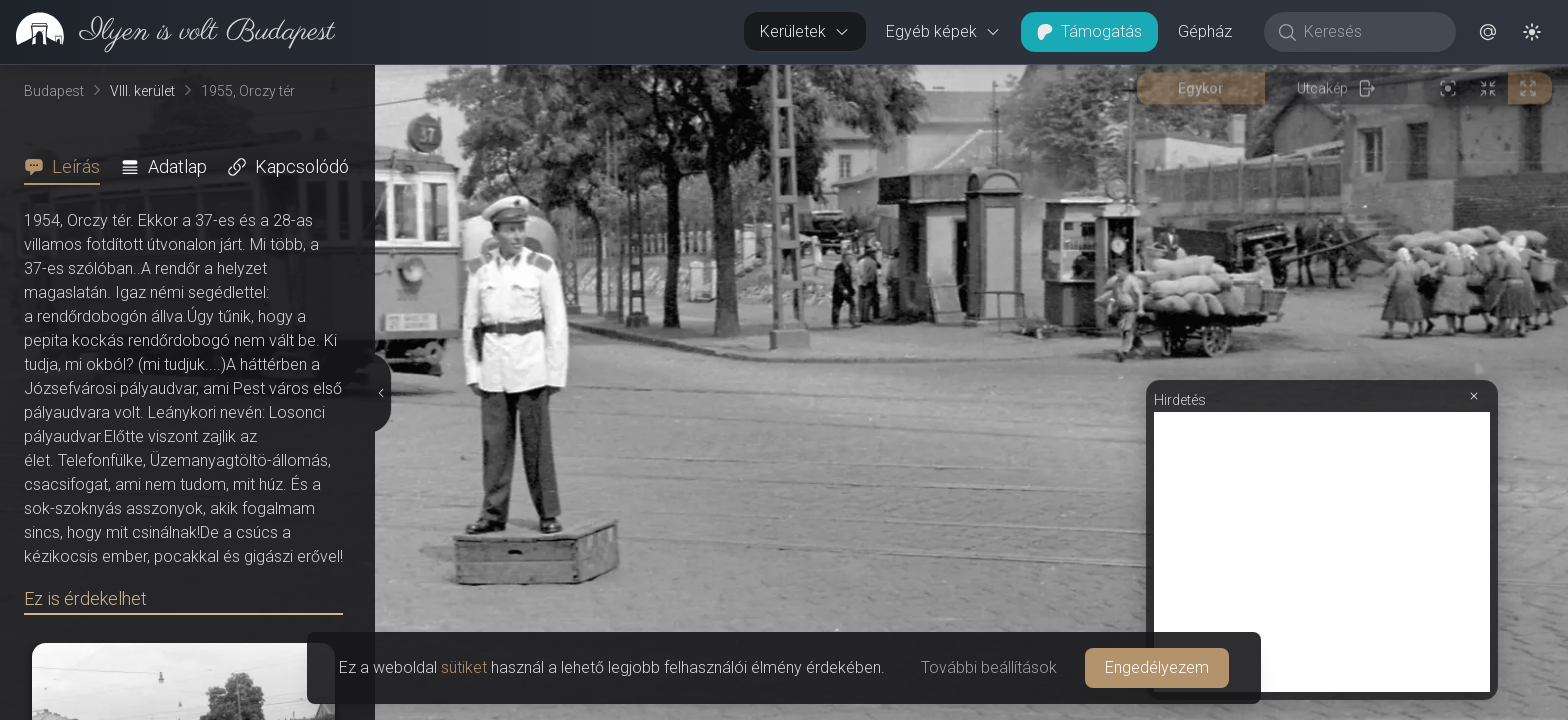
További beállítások (989, 667)
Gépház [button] (1205, 31)
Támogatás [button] (1089, 31)
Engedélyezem (1157, 667)
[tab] (68, 167)
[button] (1488, 32)
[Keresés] (1370, 32)
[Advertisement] (1322, 552)
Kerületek (805, 31)
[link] (167, 32)
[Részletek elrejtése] (380, 393)
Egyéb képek (943, 31)
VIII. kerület (142, 91)
